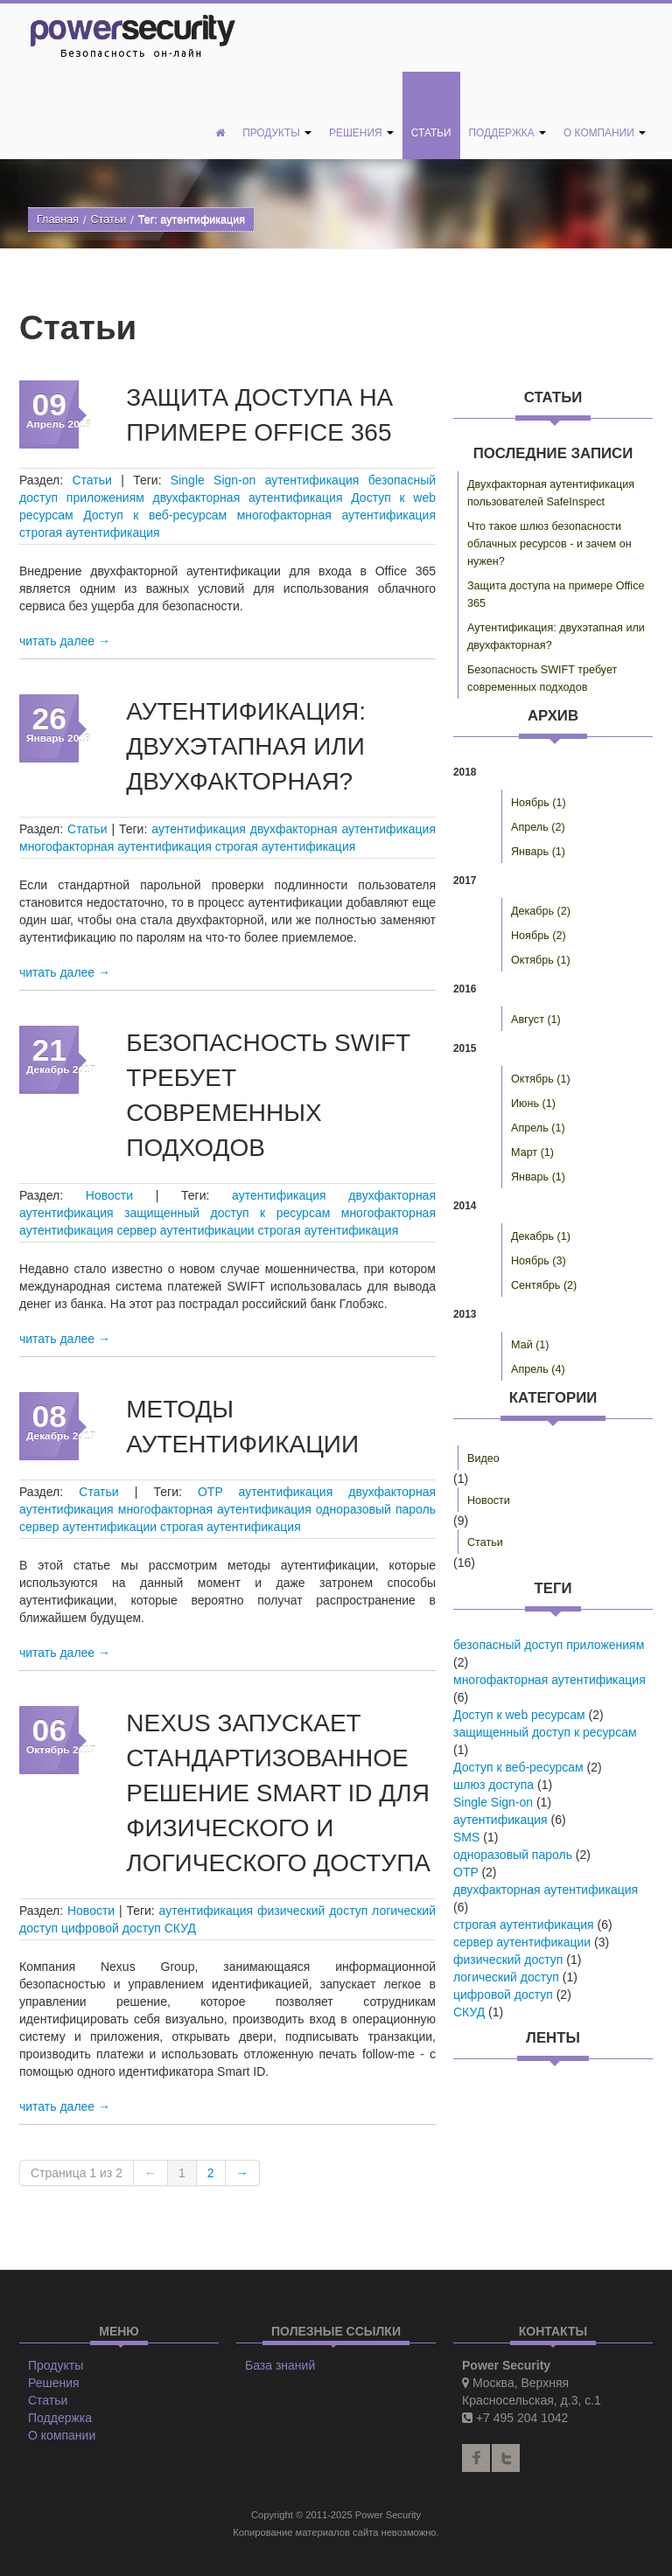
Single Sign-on (213, 480)
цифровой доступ (111, 1928)
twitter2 (506, 2458)
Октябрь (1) (540, 960)
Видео (483, 1458)
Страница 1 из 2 (76, 2173)
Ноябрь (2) (538, 935)
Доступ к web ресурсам (519, 1715)
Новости (109, 1195)
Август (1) (536, 1019)
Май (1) (530, 1345)
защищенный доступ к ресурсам (227, 1213)
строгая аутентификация (89, 533)
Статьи (431, 133)
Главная (58, 219)
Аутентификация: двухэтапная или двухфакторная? (246, 746)
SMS (466, 1837)
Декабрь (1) (540, 1236)
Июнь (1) (533, 1103)
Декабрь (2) (540, 911)
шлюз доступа (493, 1785)
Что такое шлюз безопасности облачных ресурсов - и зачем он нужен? (549, 543)
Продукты (277, 133)
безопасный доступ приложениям (548, 1645)
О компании (605, 133)
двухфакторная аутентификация (248, 498)
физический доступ (312, 1911)
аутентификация (312, 480)
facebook (476, 2458)
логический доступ (506, 1977)
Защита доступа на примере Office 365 (555, 594)
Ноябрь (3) (538, 1261)
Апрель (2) (538, 827)
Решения (361, 133)
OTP (210, 1492)
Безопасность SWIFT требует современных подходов (542, 678)
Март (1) (532, 1152)
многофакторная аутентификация (336, 515)
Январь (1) (538, 852)
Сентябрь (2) (544, 1285)
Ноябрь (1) (538, 803)
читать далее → (64, 641)
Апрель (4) (538, 1369)
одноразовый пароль (376, 1509)
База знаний (280, 2365)
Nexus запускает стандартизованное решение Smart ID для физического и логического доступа (278, 1792)
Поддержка (508, 133)
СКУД (180, 1928)
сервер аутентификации (186, 1230)
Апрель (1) (538, 1128)
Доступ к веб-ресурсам (155, 515)
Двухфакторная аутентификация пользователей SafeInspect (550, 493)
